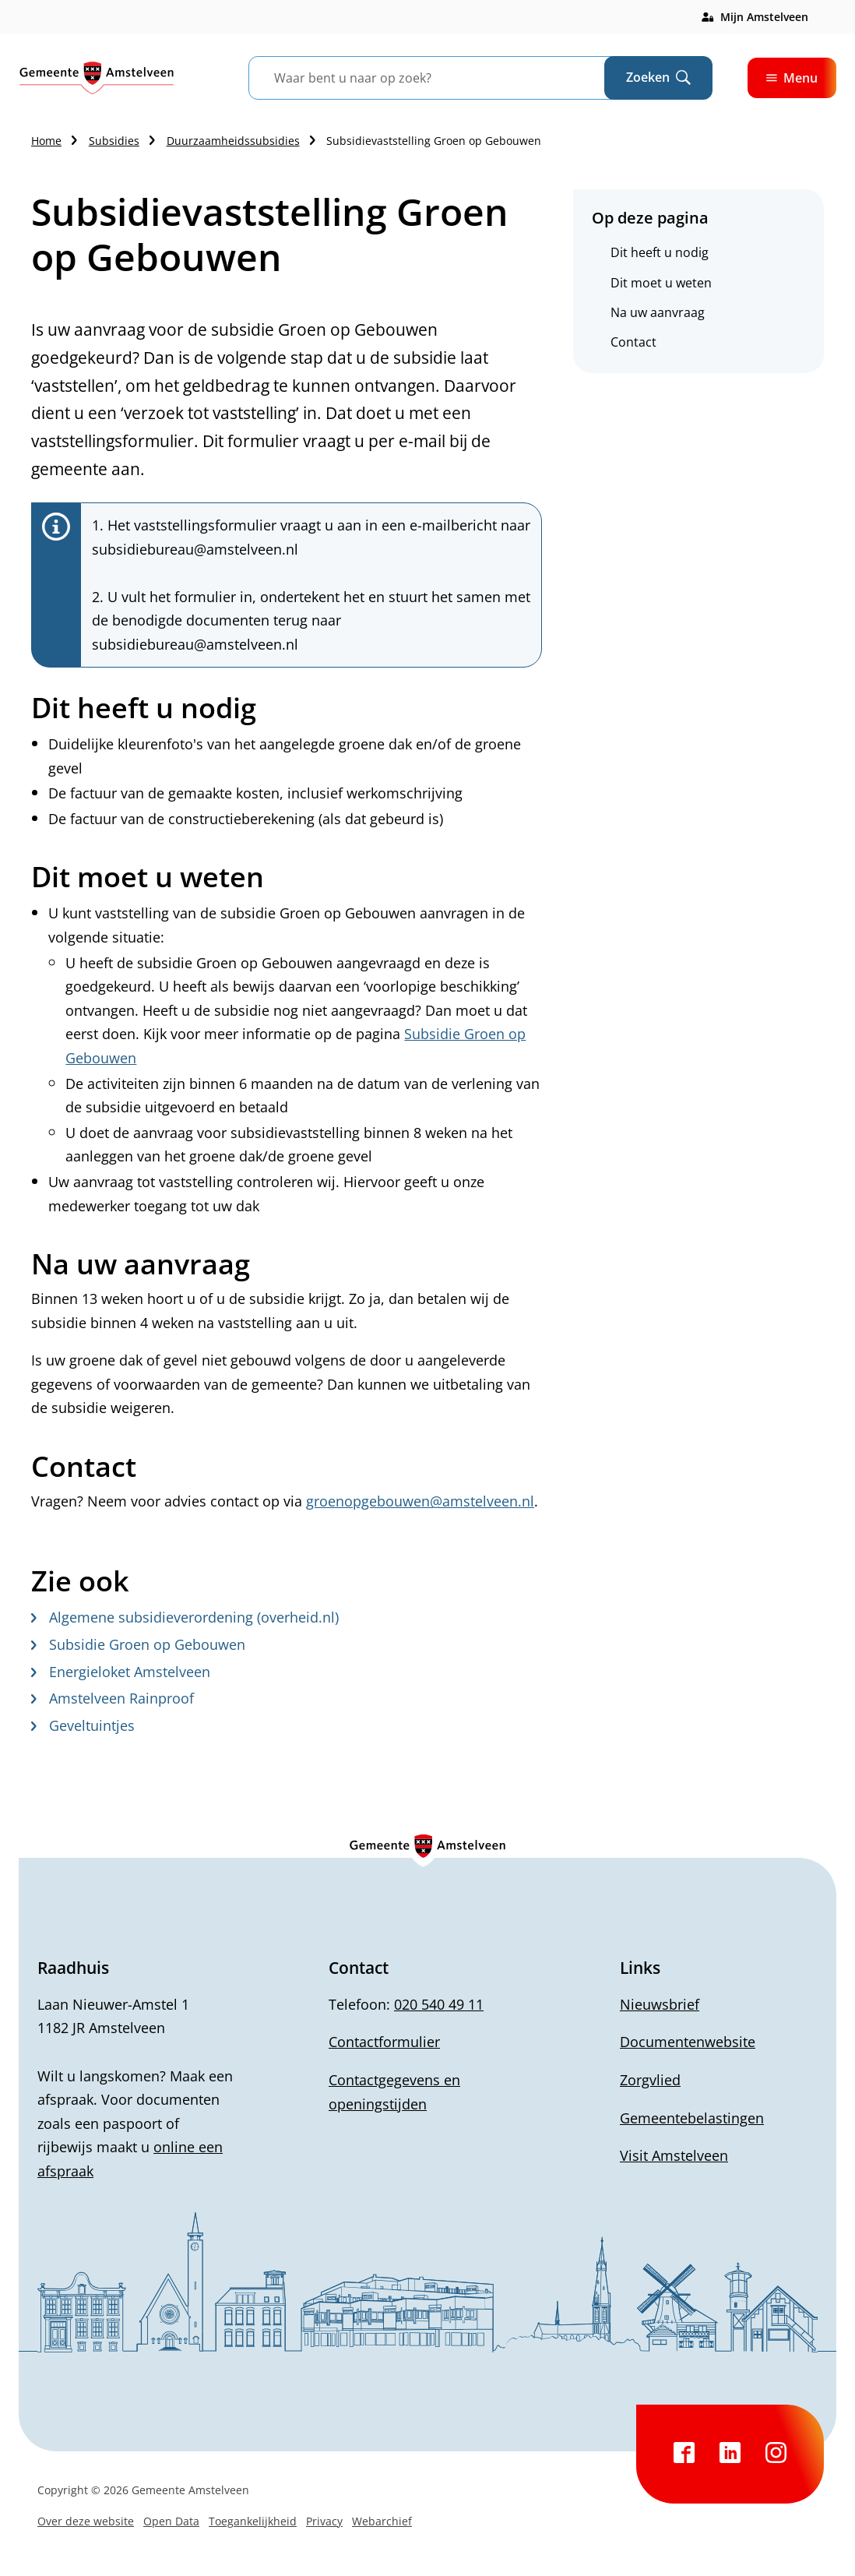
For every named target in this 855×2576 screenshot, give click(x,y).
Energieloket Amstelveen (120, 1671)
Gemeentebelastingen (692, 2118)
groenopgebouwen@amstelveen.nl (420, 1501)
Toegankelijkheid (253, 2521)
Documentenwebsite (687, 2041)
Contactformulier (384, 2041)
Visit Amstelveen (674, 2155)
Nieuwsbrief (659, 2004)
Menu (792, 77)
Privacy (324, 2521)
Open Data (171, 2521)
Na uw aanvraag (657, 312)
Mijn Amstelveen (764, 16)
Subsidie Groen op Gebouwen (138, 1644)
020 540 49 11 (439, 2004)
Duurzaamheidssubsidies (233, 140)
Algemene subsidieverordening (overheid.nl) (185, 1617)
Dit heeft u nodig (659, 252)
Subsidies (114, 140)
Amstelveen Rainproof (112, 1698)
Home (46, 140)
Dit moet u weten (661, 282)
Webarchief (382, 2521)
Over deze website (85, 2521)
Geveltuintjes (83, 1725)
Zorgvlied (650, 2079)
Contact (633, 342)
